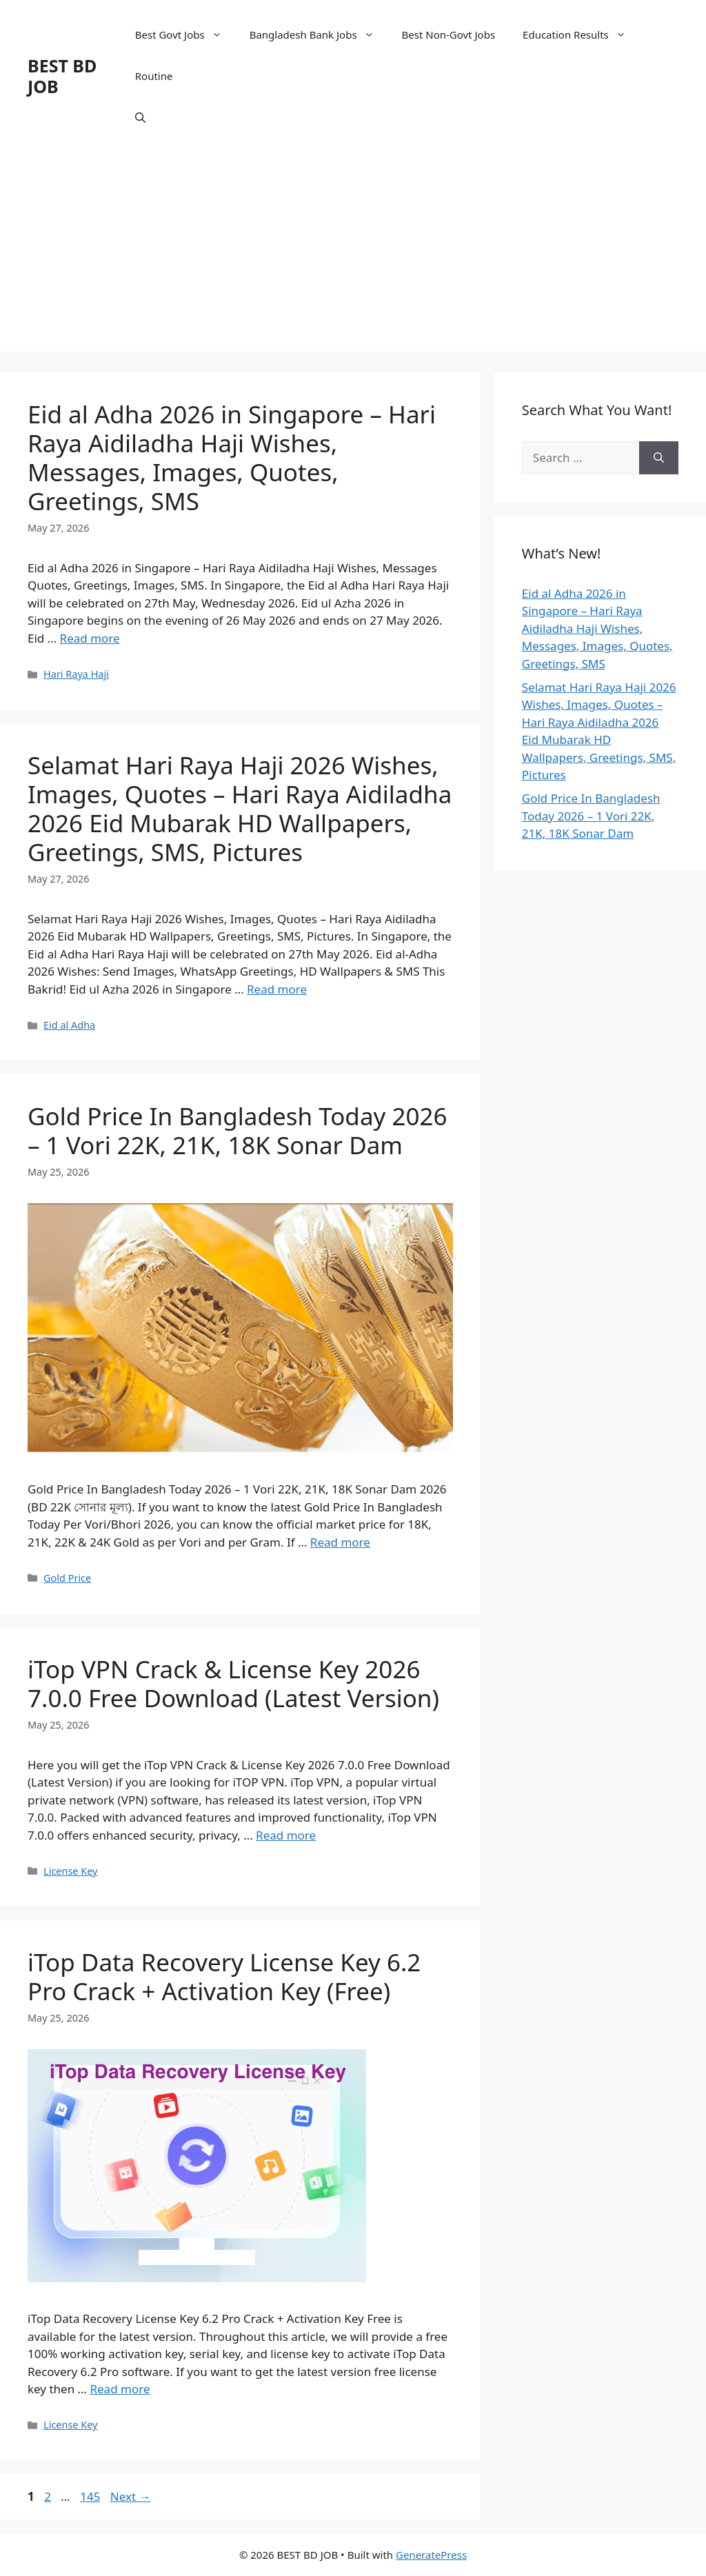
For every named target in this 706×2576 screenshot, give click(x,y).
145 (91, 2496)
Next (130, 2496)
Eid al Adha (69, 1025)
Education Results (581, 34)
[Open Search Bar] (140, 117)
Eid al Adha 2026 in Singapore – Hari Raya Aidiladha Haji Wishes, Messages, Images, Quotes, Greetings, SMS (232, 457)
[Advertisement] (353, 255)
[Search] (658, 457)
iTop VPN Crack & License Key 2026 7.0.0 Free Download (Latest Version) (233, 1683)
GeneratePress (431, 2555)
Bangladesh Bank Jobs (319, 34)
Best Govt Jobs (185, 34)
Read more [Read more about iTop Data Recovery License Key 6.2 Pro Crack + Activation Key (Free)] (120, 2389)
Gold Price (67, 1577)
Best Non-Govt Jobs (449, 34)
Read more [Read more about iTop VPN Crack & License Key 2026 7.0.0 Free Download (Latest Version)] (286, 1835)
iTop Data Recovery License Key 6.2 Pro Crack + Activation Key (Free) (224, 1976)
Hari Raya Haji (76, 674)
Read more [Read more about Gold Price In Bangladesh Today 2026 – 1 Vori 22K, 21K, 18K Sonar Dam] (340, 1542)
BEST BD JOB (62, 76)
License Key (70, 1871)
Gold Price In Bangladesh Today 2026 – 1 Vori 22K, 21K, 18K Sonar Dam (237, 1130)
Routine (154, 76)
